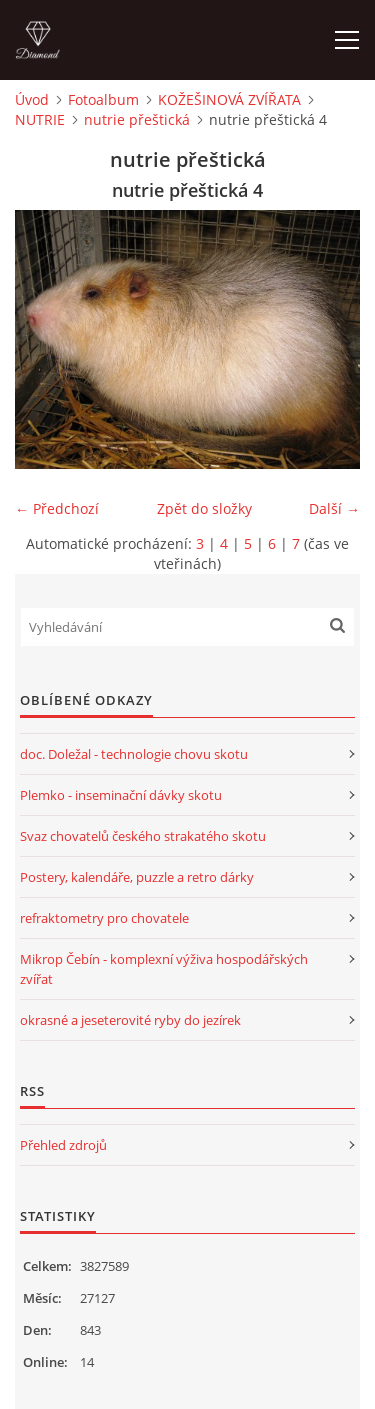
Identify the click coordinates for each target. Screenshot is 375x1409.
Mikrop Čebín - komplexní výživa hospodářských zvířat (164, 969)
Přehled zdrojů (63, 1145)
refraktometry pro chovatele (104, 918)
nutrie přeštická (137, 119)
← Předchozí (57, 508)
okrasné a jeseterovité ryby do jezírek (130, 1020)
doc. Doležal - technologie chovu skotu (134, 754)
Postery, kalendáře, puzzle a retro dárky (137, 877)
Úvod (32, 99)
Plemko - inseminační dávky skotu (121, 795)
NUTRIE (40, 119)
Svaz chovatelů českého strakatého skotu (143, 836)
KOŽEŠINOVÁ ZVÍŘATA (229, 99)
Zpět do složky (204, 508)
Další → (334, 508)
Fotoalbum (103, 99)
